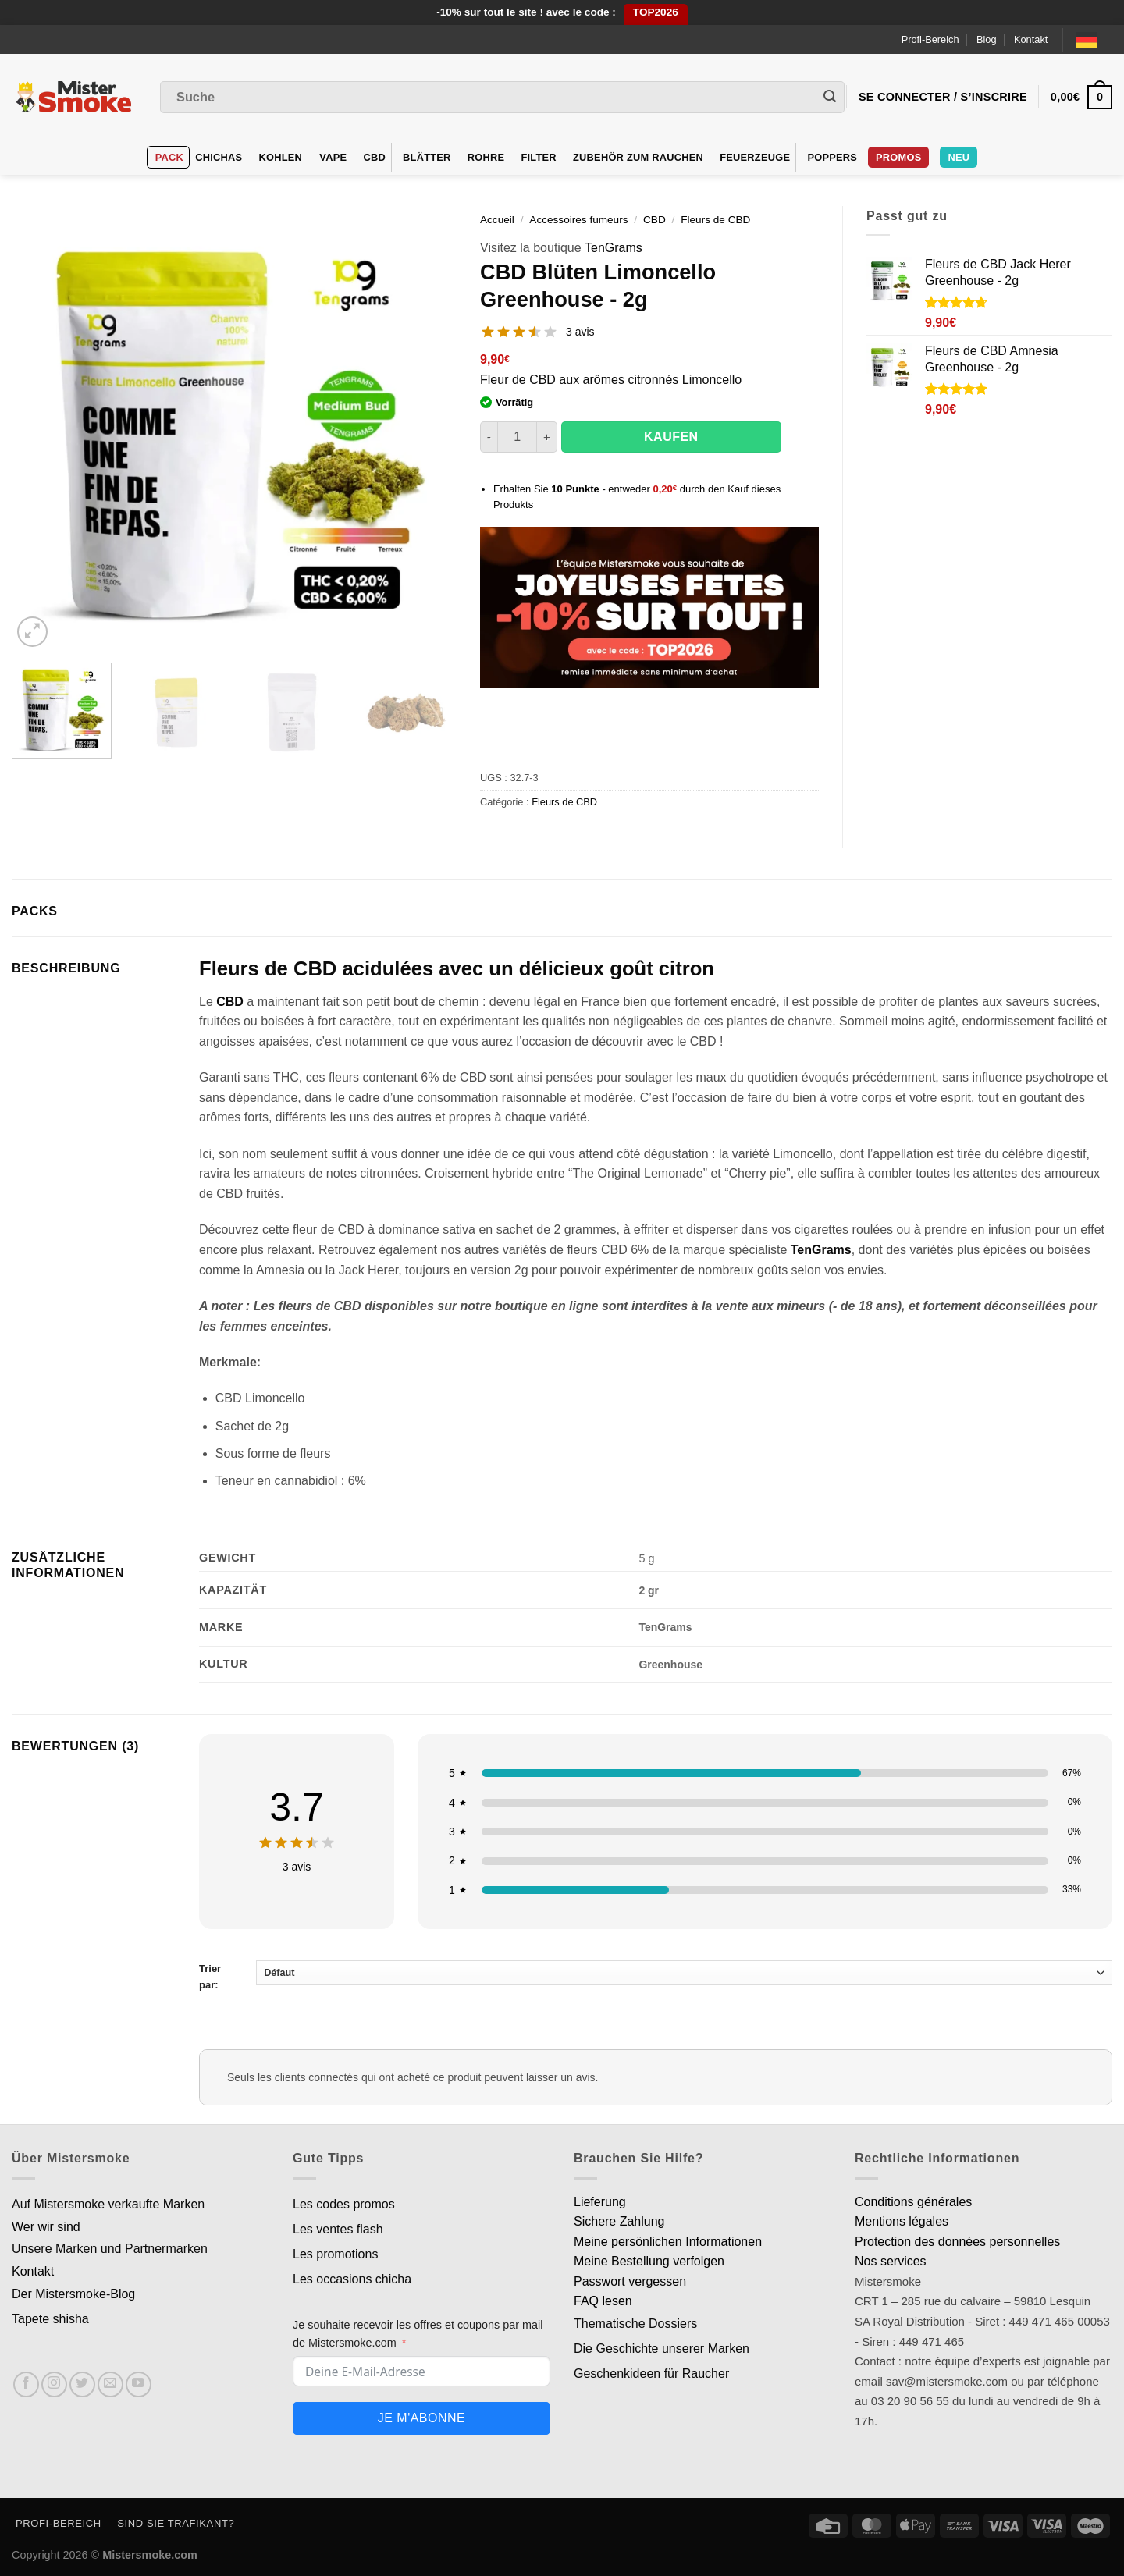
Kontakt (1031, 39)
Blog (986, 39)
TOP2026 (655, 12)
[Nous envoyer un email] (110, 2384)
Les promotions (335, 2254)
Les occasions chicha (352, 2279)
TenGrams (613, 247)
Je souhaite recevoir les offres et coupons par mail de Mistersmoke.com (418, 2333)
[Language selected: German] (1094, 39)
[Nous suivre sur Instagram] (54, 2384)
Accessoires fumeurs (578, 220)
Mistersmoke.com (149, 2555)
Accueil (497, 220)
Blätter (427, 157)
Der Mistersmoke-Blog (73, 2294)
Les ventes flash (338, 2229)
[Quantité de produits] (517, 437)
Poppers (832, 157)
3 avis (580, 331)
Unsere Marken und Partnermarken (110, 2248)
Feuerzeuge (755, 157)
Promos (898, 157)
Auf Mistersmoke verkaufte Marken (108, 2204)
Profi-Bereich (930, 39)
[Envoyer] (829, 97)
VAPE (333, 157)
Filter (538, 157)
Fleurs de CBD (715, 220)
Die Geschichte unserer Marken (661, 2348)
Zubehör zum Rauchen (638, 157)
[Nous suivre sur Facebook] (26, 2384)
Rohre (486, 157)
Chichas (218, 157)
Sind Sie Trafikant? (175, 2523)
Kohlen (281, 157)
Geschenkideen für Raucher (651, 2373)
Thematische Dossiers (635, 2323)
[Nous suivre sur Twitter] (82, 2384)
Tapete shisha (50, 2319)
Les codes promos (344, 2204)
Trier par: (655, 1975)
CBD (374, 157)
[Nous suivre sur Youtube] (138, 2384)
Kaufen (671, 436)
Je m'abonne (421, 2418)
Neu (958, 157)
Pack (169, 157)
